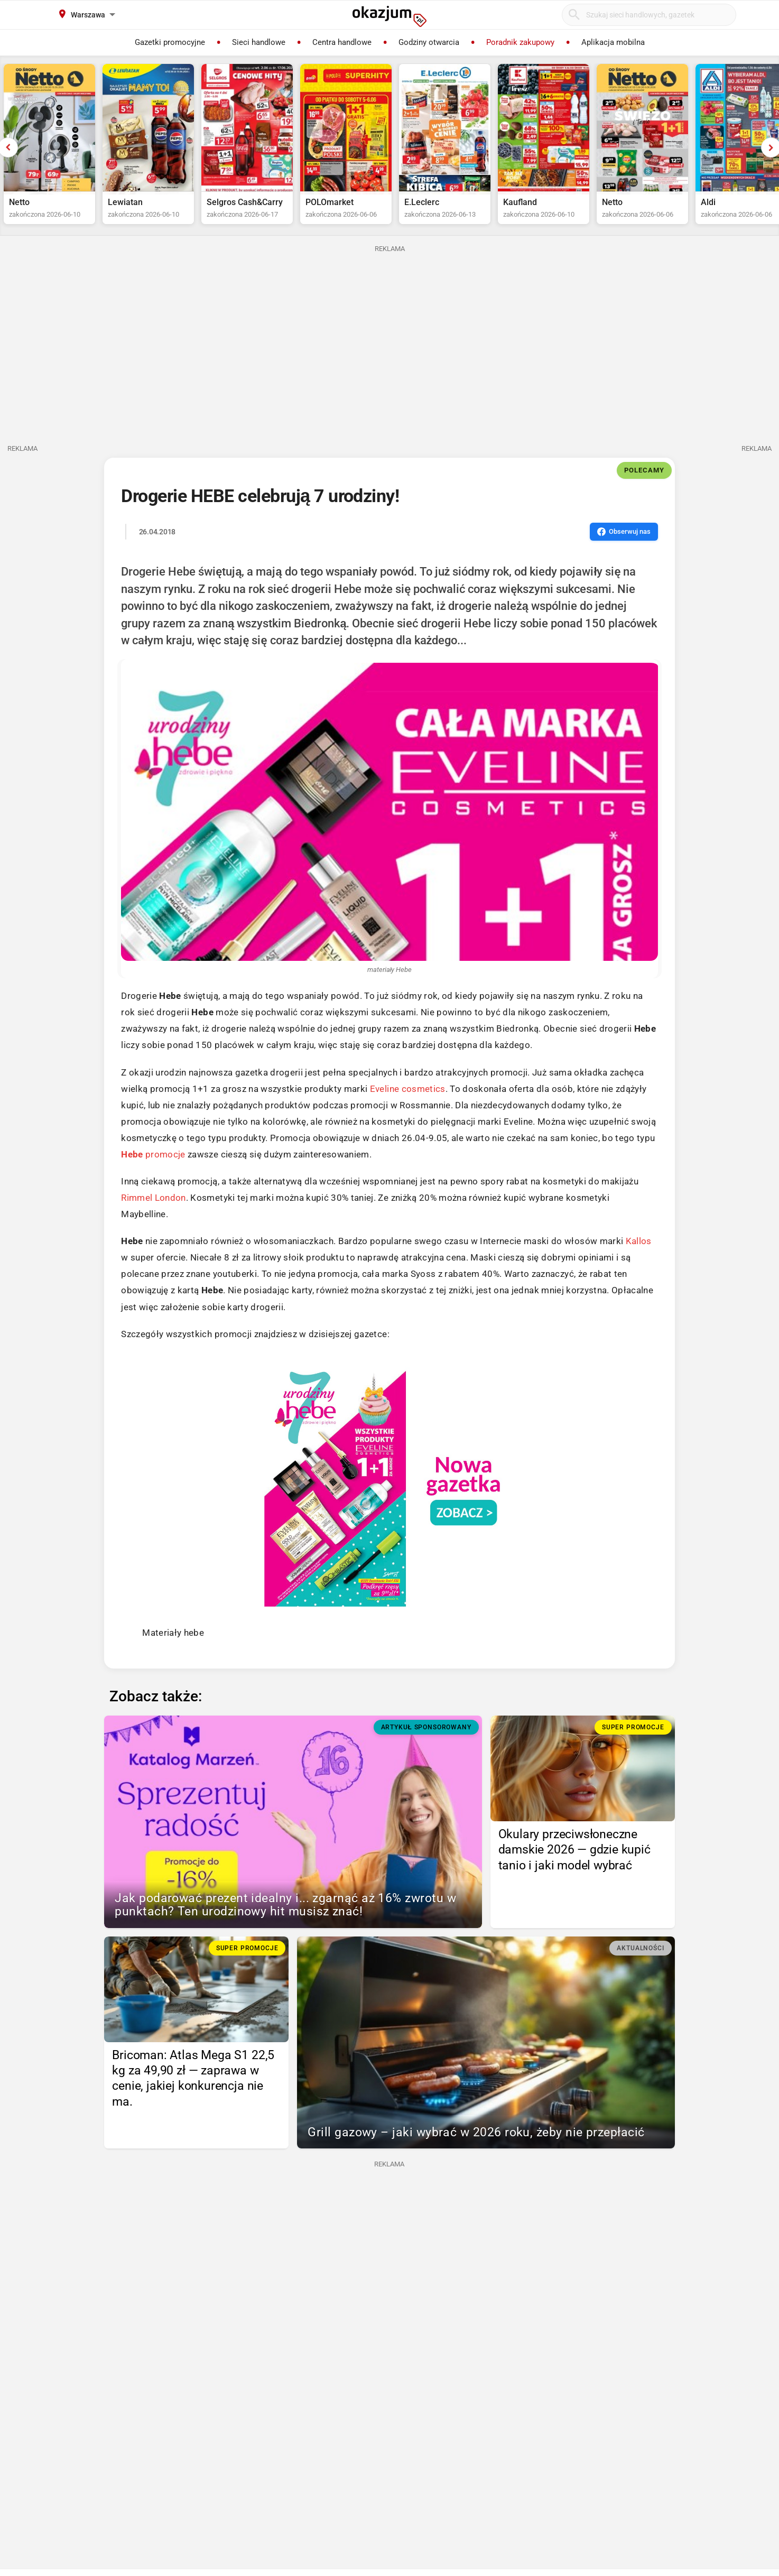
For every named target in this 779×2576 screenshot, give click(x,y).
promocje (153, 1154)
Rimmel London (153, 1197)
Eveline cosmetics (408, 1088)
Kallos (639, 1241)
